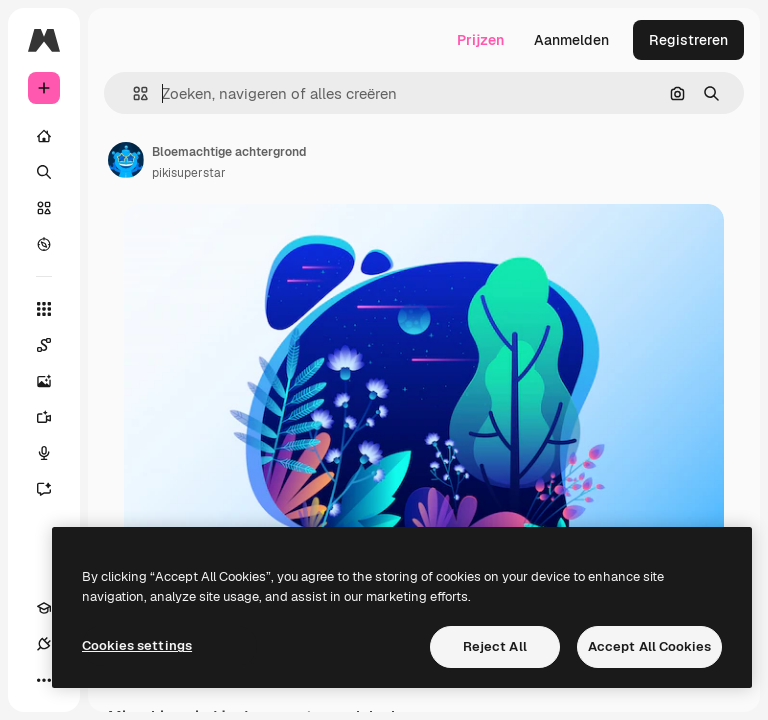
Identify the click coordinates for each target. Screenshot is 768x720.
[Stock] (44, 208)
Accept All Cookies (649, 646)
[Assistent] (54, 489)
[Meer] (44, 680)
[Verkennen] (44, 244)
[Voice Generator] (54, 453)
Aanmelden (571, 40)
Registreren (688, 40)
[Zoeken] (44, 172)
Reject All (495, 646)
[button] (132, 93)
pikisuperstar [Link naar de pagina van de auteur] (189, 173)
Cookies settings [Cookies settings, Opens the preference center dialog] (137, 645)
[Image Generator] (54, 381)
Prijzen (480, 40)
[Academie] (44, 608)
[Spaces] (54, 345)
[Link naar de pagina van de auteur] (126, 160)
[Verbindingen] (44, 644)
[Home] (44, 136)
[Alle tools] (44, 309)
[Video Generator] (54, 417)
